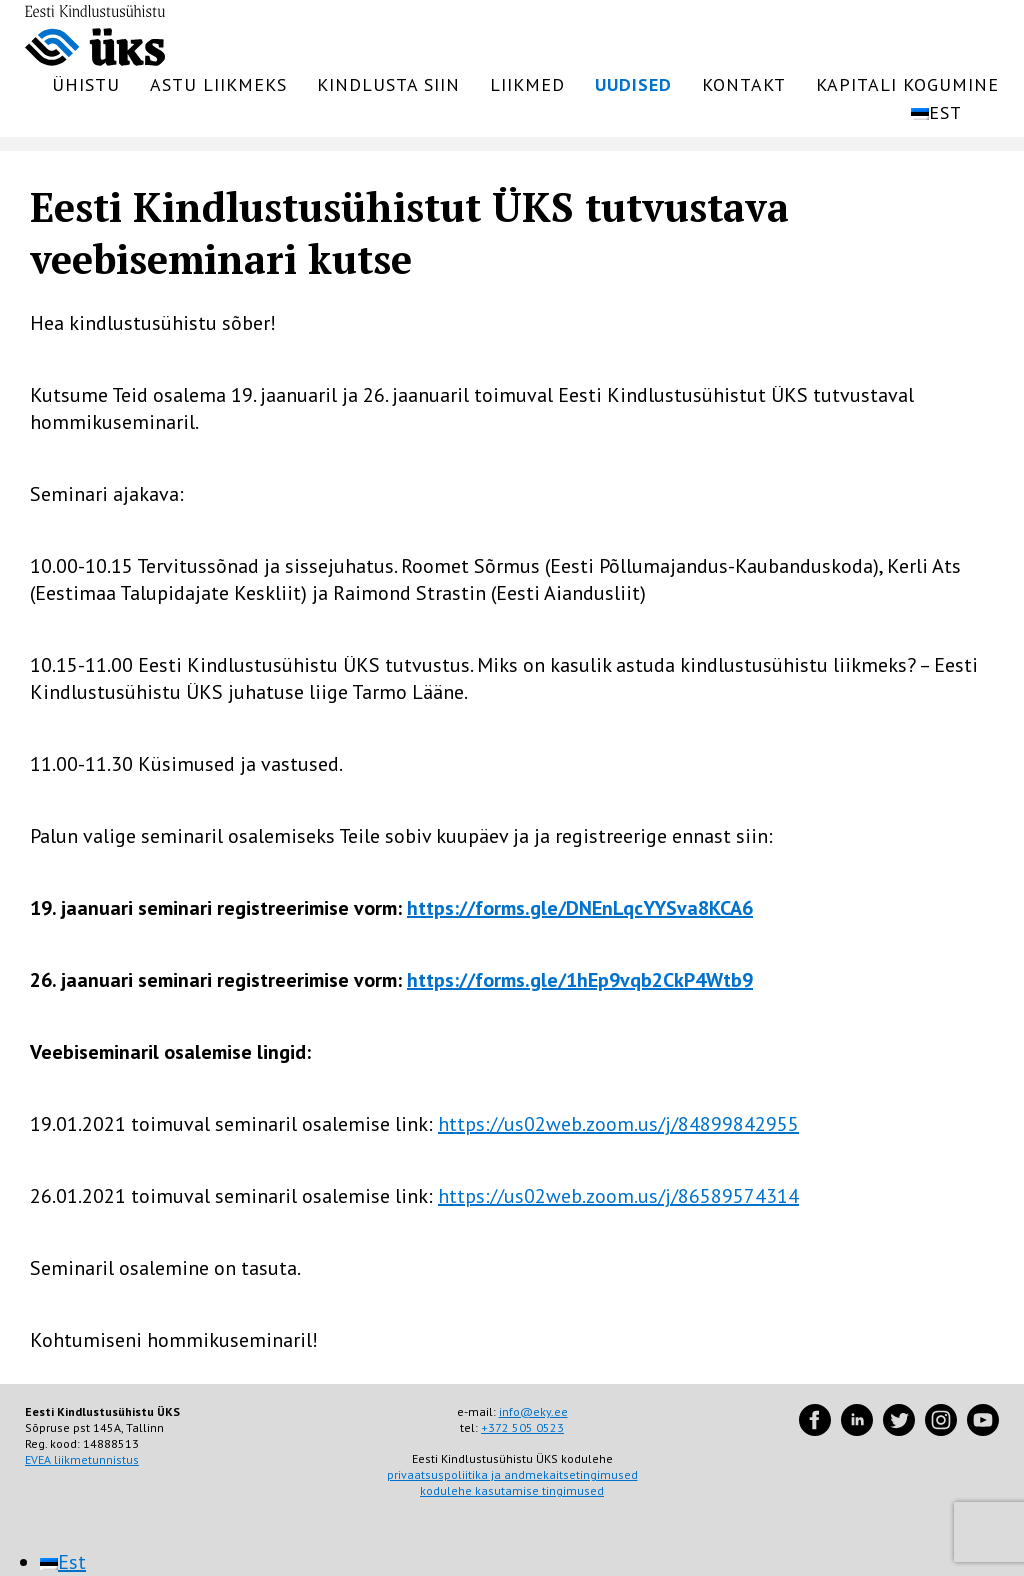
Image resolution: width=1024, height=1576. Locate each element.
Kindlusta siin (388, 85)
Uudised (633, 85)
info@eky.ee (533, 1411)
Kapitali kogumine (907, 85)
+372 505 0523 (522, 1427)
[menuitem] (950, 113)
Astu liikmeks (218, 85)
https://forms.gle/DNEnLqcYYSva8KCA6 (580, 908)
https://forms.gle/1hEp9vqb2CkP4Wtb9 (580, 980)
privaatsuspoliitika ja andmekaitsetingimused (512, 1474)
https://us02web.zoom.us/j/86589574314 (618, 1196)
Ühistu (86, 85)
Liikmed (527, 85)
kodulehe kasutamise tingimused (512, 1490)
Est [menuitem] (72, 1562)
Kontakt (744, 85)
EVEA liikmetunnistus (82, 1459)
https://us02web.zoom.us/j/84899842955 (618, 1124)
